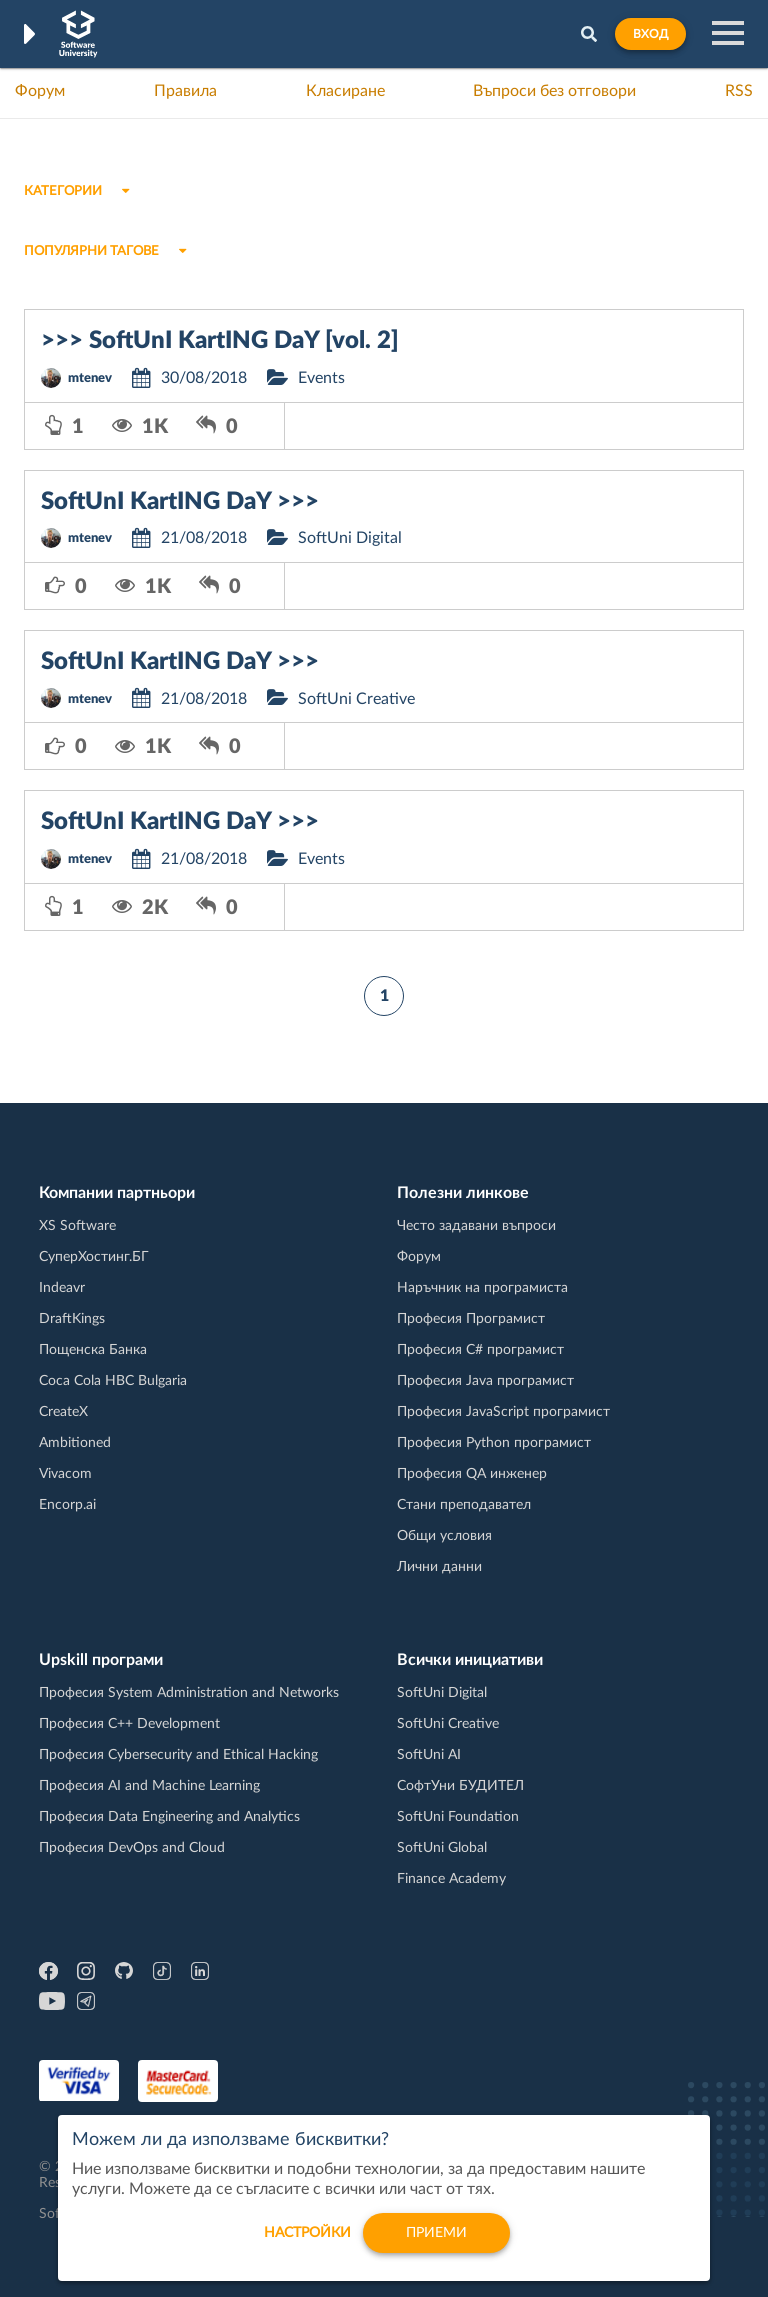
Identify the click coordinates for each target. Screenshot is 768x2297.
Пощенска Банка (93, 1350)
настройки (307, 2242)
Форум (40, 91)
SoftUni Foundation (458, 1817)
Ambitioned (75, 1443)
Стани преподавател (464, 1505)
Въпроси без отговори (554, 91)
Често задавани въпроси (476, 1226)
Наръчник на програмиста (482, 1288)
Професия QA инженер (472, 1474)
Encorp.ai (67, 1505)
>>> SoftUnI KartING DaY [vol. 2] (220, 341)
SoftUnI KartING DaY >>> (180, 502)
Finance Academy (451, 1879)
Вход (650, 34)
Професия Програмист (471, 1319)
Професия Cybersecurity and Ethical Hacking (178, 1755)
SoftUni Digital (350, 538)
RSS (739, 91)
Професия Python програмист (494, 1443)
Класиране (345, 91)
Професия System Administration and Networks (189, 1693)
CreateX (63, 1412)
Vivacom (65, 1474)
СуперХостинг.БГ (94, 1257)
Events (321, 378)
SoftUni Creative (356, 699)
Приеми (436, 2242)
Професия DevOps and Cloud (132, 1848)
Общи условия (444, 1536)
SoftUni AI (429, 1755)
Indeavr (62, 1288)
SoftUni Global (442, 1848)
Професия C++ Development (129, 1724)
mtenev (90, 378)
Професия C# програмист (480, 1350)
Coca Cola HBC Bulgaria (113, 1381)
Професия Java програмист (485, 1381)
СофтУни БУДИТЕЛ (460, 1786)
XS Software (77, 1226)
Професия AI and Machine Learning (149, 1786)
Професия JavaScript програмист (503, 1412)
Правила (185, 91)
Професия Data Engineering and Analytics (169, 1817)
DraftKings (72, 1319)
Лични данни (439, 1567)
